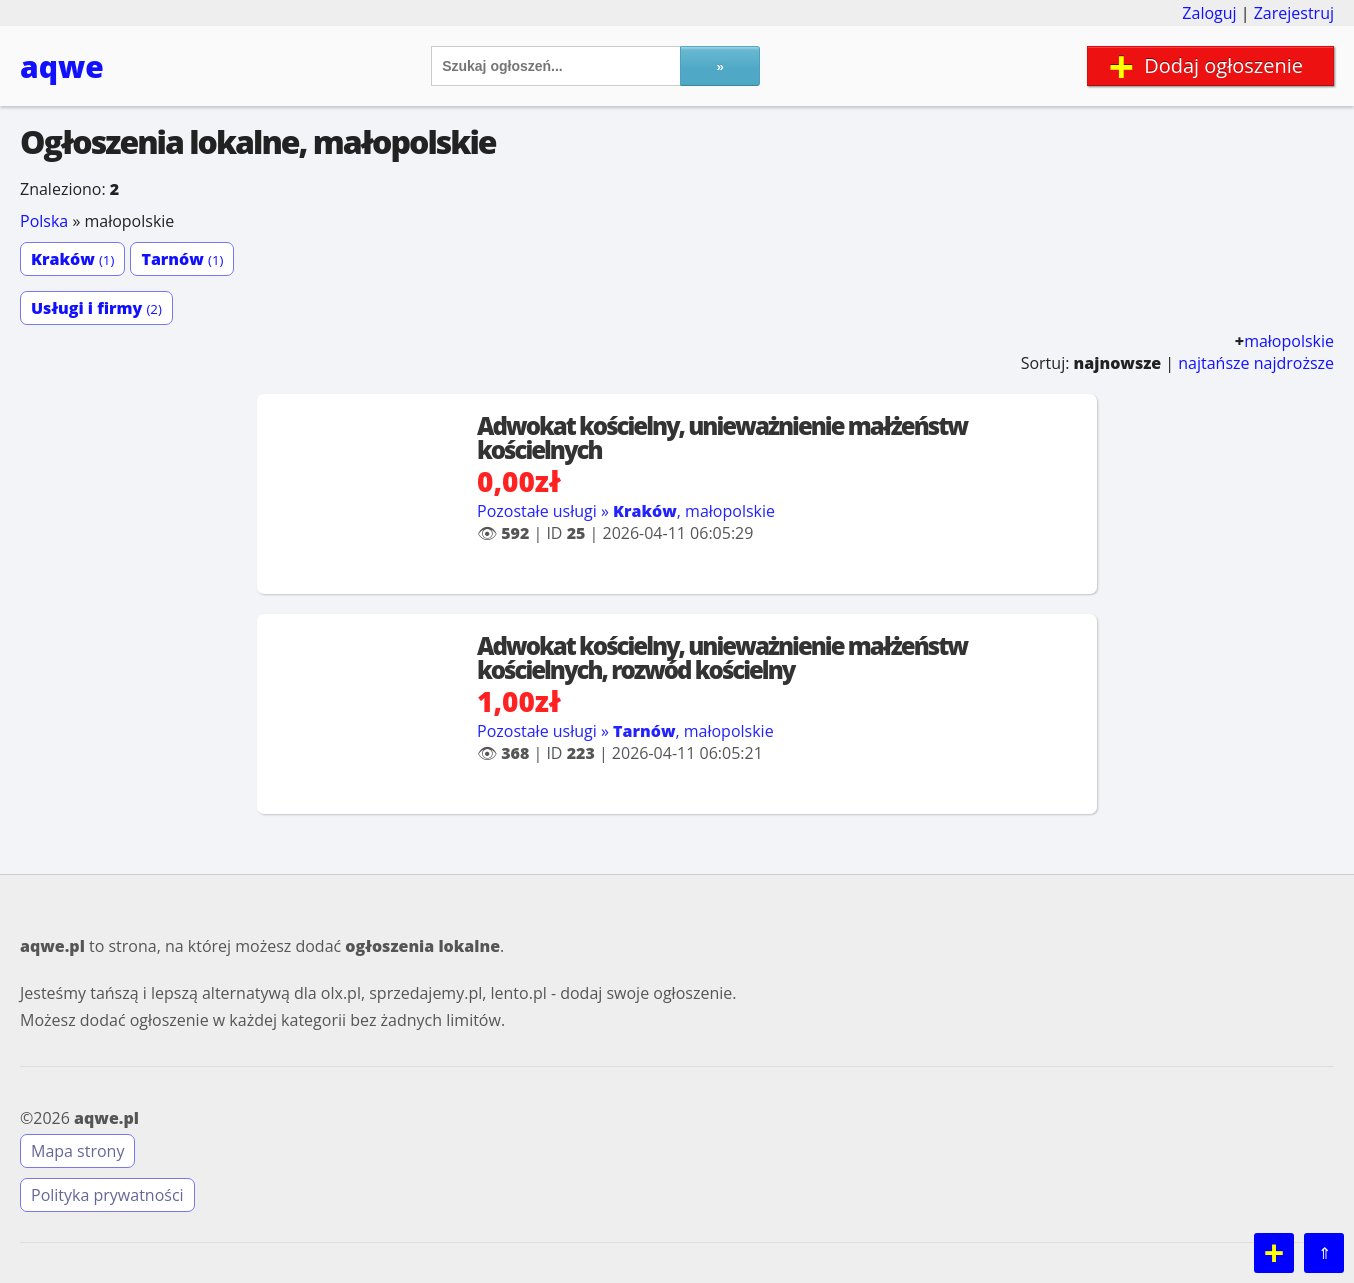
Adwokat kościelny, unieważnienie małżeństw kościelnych (722, 437)
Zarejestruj (1294, 13)
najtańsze (1213, 363)
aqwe (62, 66)
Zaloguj (1209, 13)
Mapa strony (77, 1151)
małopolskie (1289, 341)
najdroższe (1294, 363)
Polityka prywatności (107, 1195)
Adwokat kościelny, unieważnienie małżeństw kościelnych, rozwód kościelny (722, 657)
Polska (44, 221)
